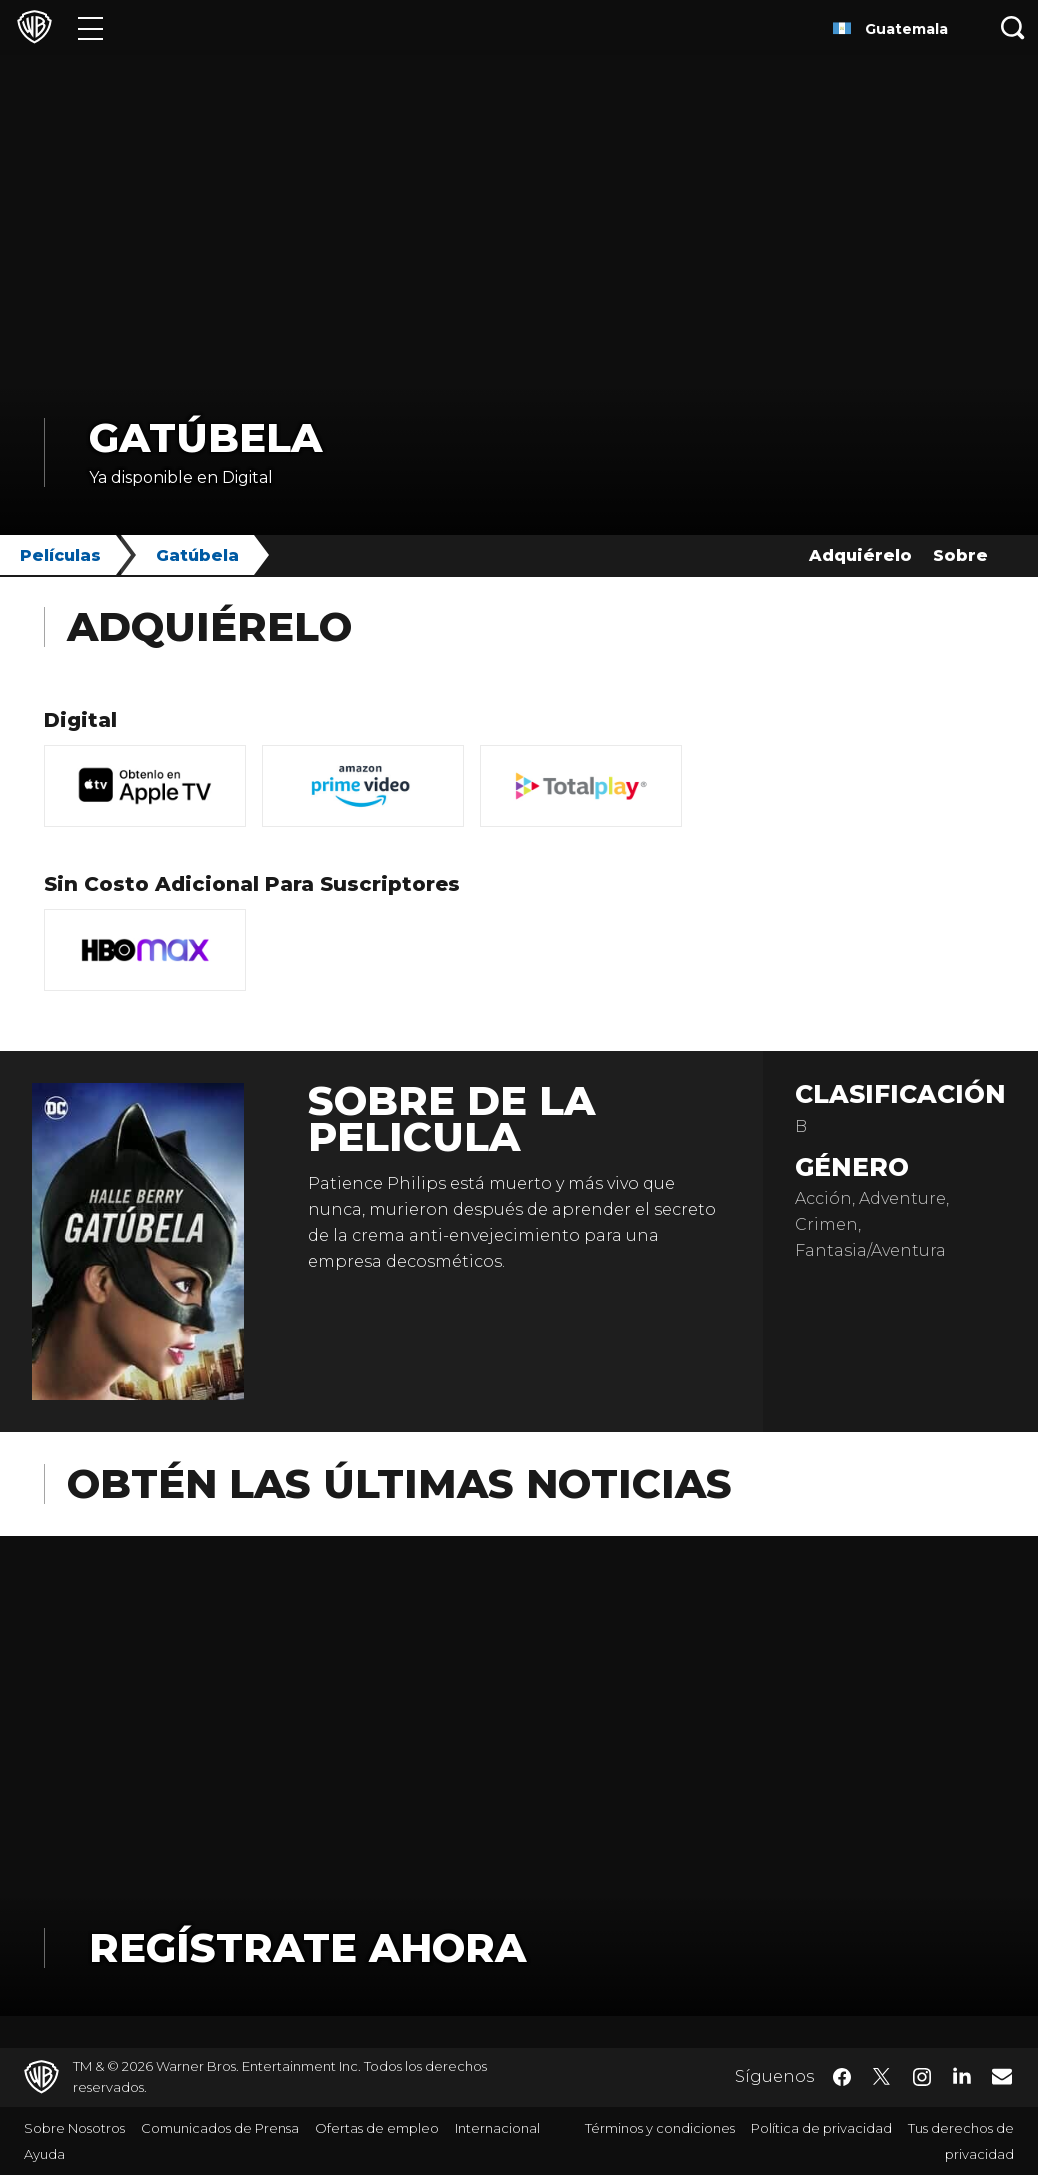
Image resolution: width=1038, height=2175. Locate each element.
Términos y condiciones (660, 2128)
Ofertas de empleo (377, 2128)
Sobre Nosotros (74, 2128)
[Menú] (90, 27)
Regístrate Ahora (307, 1947)
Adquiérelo (860, 555)
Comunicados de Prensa (220, 2128)
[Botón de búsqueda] (1013, 27)
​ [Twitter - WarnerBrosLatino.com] (882, 2077)
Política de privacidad (821, 2128)
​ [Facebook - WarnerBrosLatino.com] (842, 2077)
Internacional (497, 2128)
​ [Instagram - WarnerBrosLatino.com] (922, 2077)
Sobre (960, 555)
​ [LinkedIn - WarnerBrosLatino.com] (962, 2075)
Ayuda (44, 2154)
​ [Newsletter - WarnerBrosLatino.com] (1002, 2076)
